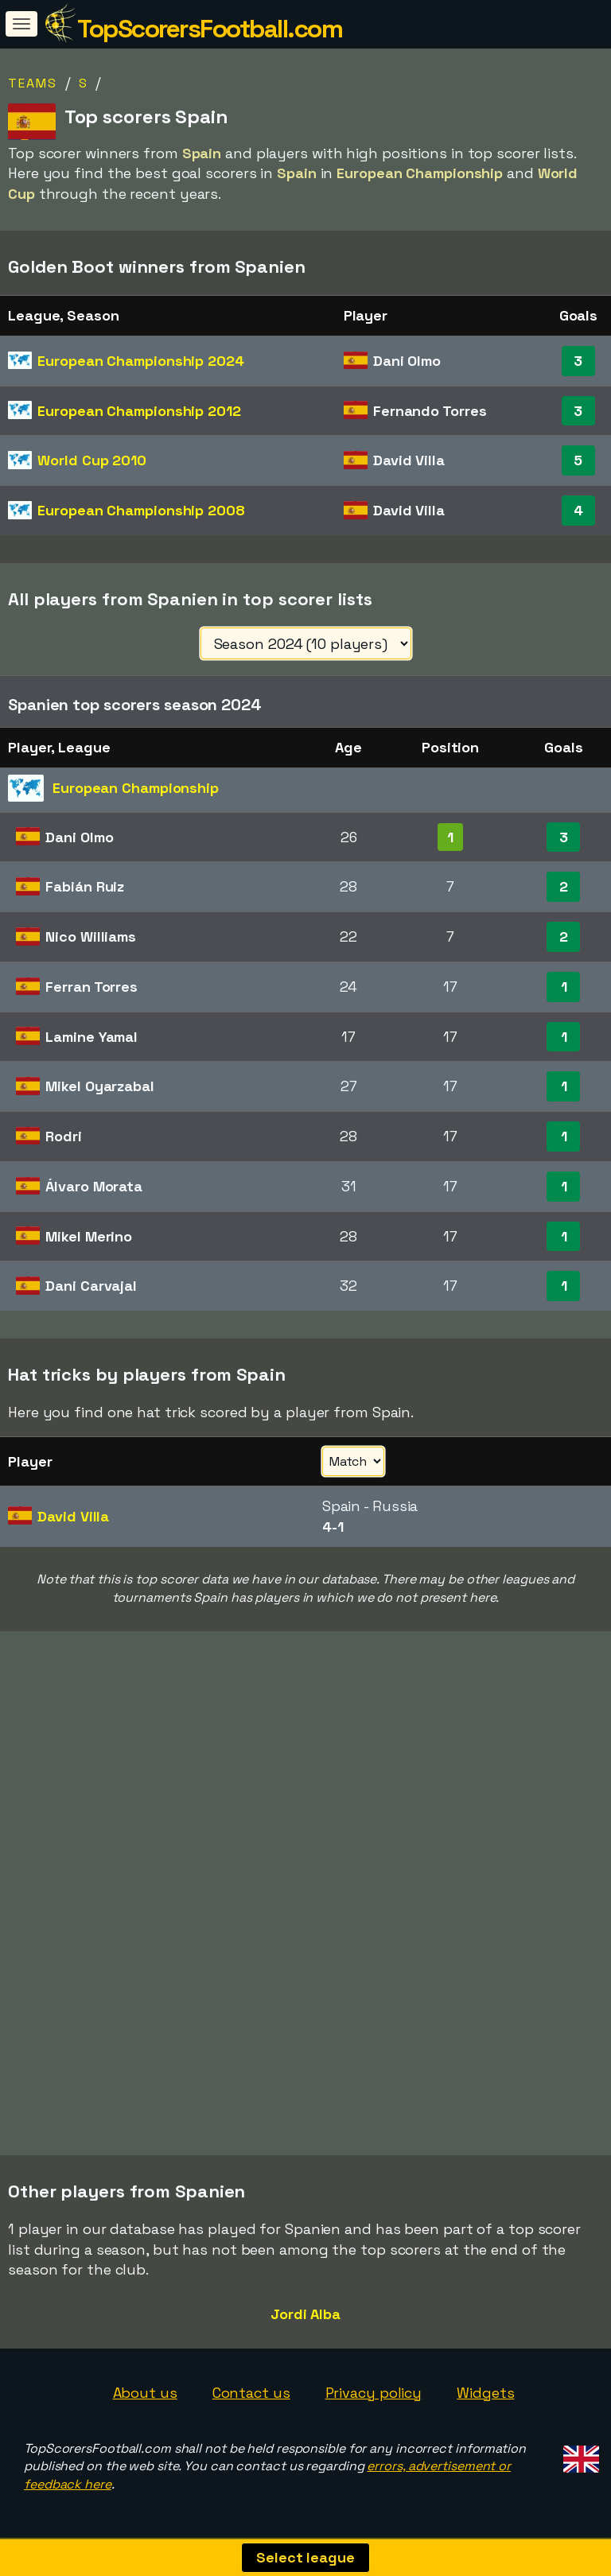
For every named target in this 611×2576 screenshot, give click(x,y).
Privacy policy (373, 2393)
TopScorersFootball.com (209, 29)
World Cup (91, 460)
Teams (32, 83)
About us (145, 2393)
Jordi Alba (305, 2314)
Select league (305, 2557)
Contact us (251, 2393)
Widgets (485, 2393)
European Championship (140, 361)
